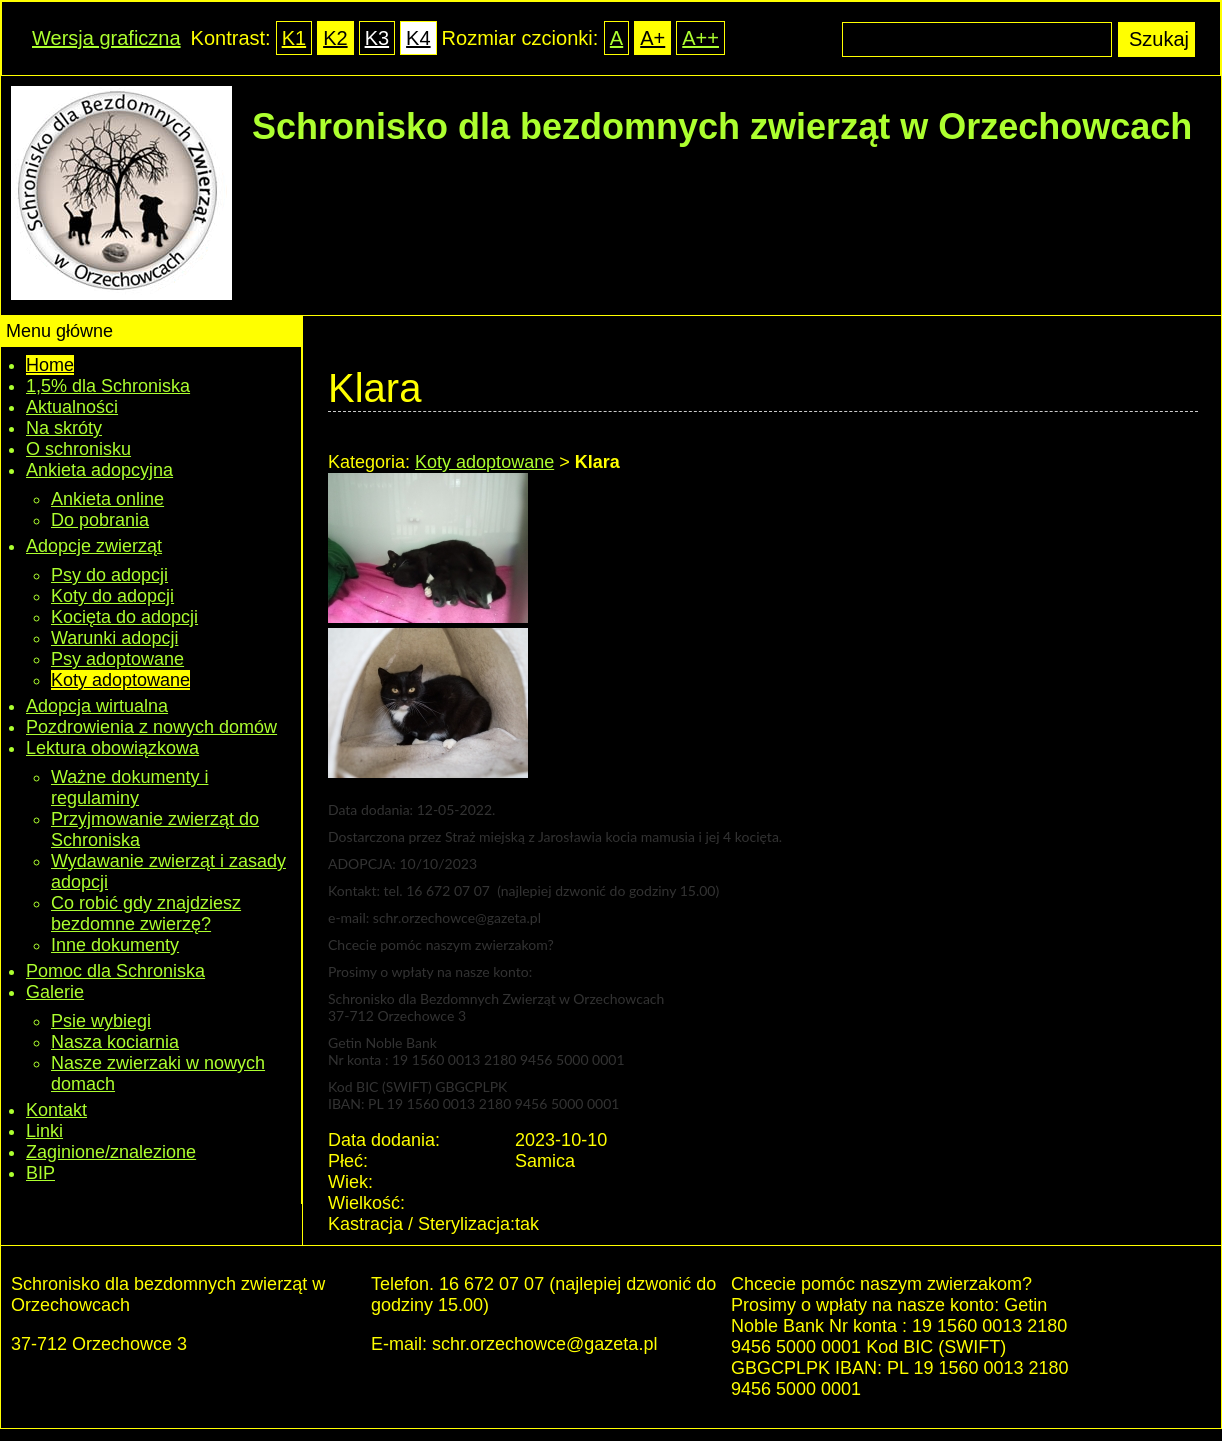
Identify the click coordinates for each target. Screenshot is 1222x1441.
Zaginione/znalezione (111, 1152)
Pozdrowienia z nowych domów (151, 727)
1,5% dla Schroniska (108, 386)
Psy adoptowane (117, 659)
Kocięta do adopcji (124, 617)
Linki (44, 1131)
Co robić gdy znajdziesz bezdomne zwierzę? (146, 913)
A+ (652, 38)
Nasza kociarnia (115, 1042)
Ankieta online (107, 499)
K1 (294, 38)
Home (50, 365)
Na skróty (64, 428)
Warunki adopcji (114, 638)
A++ (700, 38)
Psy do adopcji (109, 575)
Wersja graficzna (106, 38)
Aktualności (72, 407)
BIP (40, 1173)
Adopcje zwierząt (94, 546)
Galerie (55, 992)
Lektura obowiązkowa (112, 748)
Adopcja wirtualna (97, 706)
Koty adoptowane (120, 680)
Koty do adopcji (112, 596)
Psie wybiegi (101, 1021)
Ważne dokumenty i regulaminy (129, 787)
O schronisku (78, 449)
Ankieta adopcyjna (99, 470)
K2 (335, 38)
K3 (377, 38)
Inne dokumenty (115, 945)
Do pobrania (100, 520)
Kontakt (56, 1110)
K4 (418, 38)
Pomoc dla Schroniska (115, 971)
